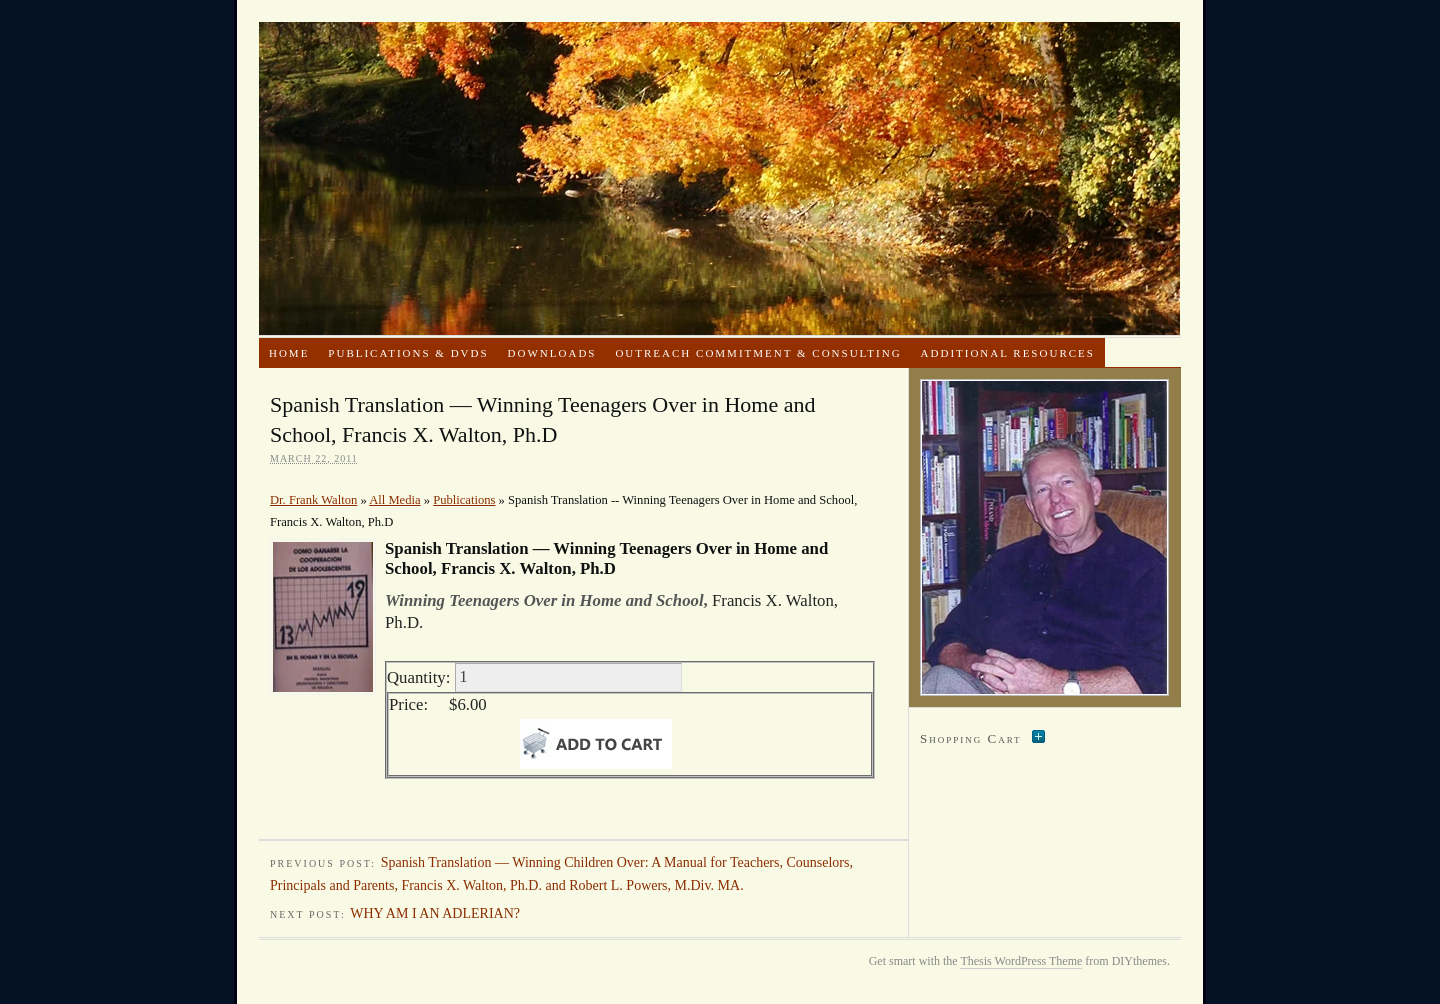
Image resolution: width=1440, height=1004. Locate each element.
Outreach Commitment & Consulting (758, 353)
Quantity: (418, 676)
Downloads (552, 353)
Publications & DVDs (408, 353)
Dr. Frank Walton (719, 178)
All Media (394, 500)
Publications (464, 500)
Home (289, 353)
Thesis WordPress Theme (1021, 961)
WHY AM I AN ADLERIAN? (435, 913)
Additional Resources (1008, 353)
